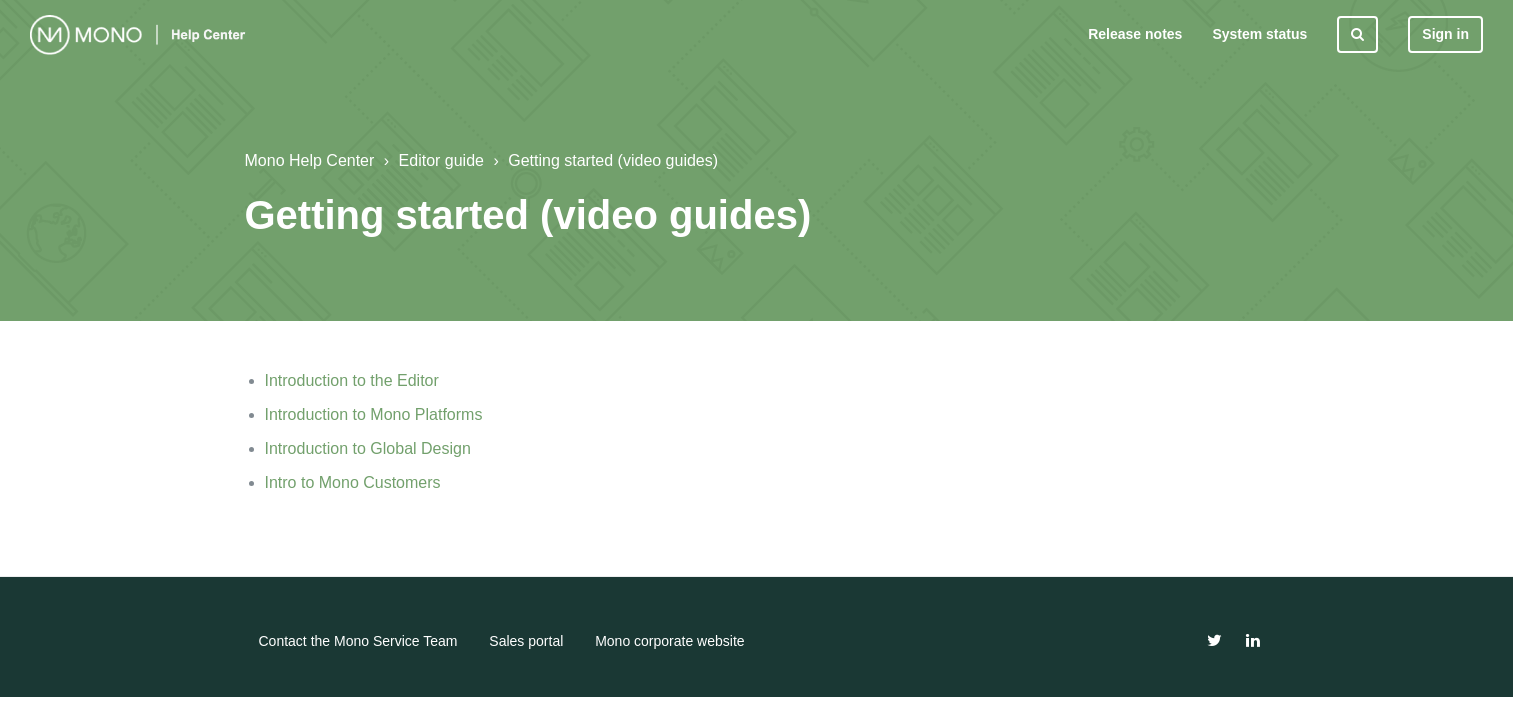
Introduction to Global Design (368, 448)
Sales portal (526, 641)
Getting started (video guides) (613, 160)
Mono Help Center (310, 160)
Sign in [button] (1445, 34)
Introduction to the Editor (352, 380)
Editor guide (441, 160)
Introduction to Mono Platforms (374, 414)
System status (1259, 34)
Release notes (1135, 34)
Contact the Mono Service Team (358, 641)
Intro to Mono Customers (353, 482)
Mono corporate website (669, 641)
